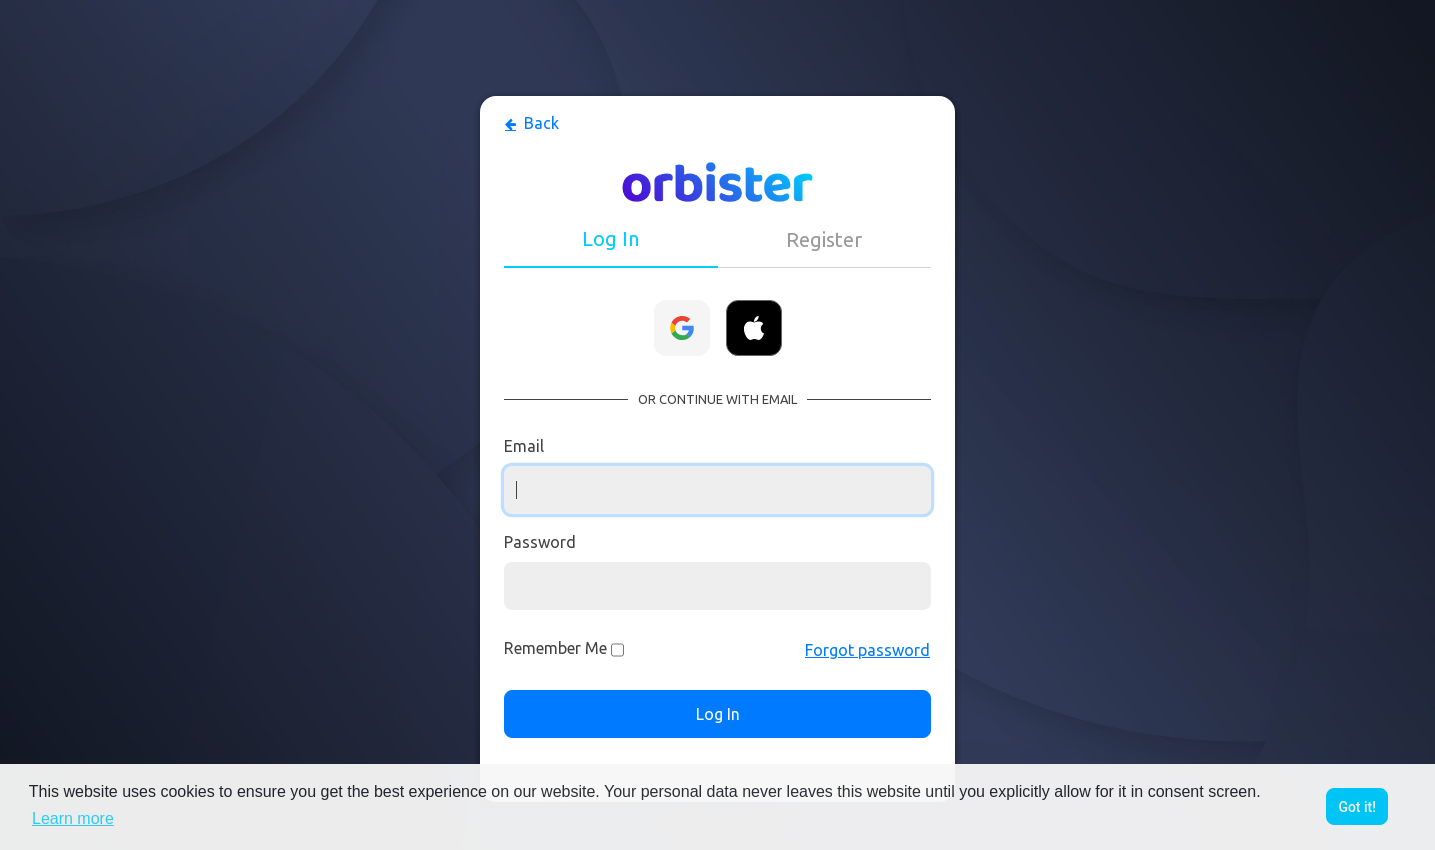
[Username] (717, 490)
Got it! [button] (1357, 807)
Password (540, 542)
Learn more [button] (73, 818)
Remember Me (555, 648)
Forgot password (867, 650)
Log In (718, 714)
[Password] (717, 586)
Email (524, 446)
